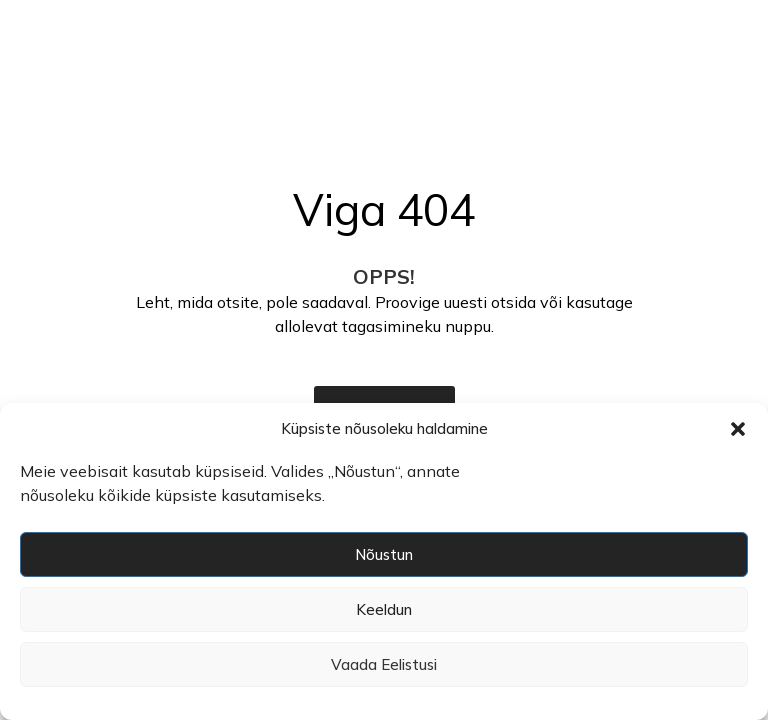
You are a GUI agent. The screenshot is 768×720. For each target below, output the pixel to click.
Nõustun (384, 554)
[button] (738, 429)
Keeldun (384, 609)
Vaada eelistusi (384, 664)
